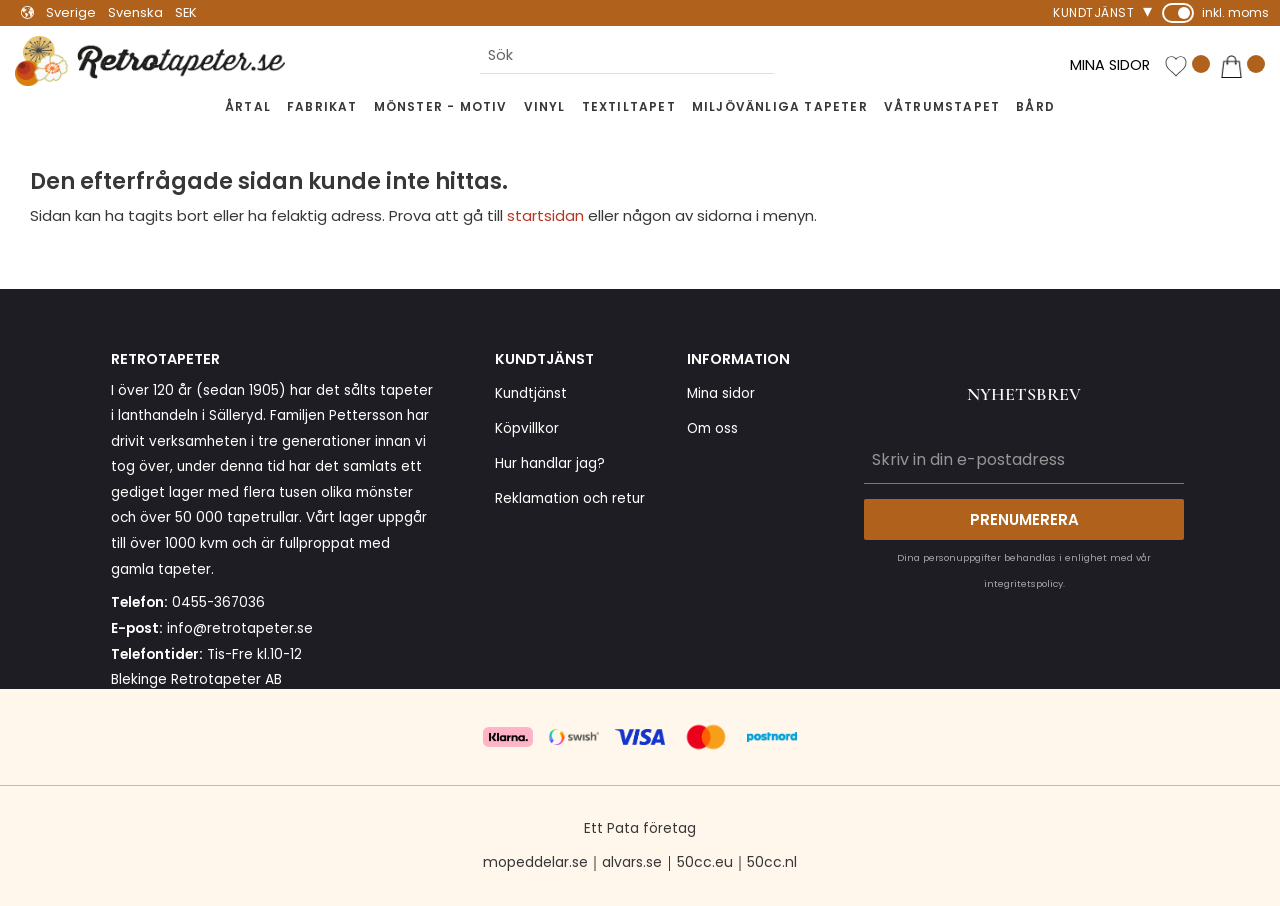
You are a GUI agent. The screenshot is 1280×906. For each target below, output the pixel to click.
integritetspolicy (1023, 583)
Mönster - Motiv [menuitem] (441, 106)
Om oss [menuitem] (712, 428)
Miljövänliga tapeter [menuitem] (780, 106)
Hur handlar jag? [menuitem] (550, 463)
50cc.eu (705, 862)
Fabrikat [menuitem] (322, 106)
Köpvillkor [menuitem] (527, 428)
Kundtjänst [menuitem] (1093, 12)
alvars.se (632, 862)
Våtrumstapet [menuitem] (942, 106)
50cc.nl (772, 862)
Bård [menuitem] (1035, 106)
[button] (1187, 66)
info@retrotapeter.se (240, 628)
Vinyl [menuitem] (545, 106)
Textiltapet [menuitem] (629, 106)
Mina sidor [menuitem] (721, 393)
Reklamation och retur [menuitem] (570, 498)
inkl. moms (1235, 12)
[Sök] (790, 55)
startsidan (545, 215)
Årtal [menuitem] (248, 106)
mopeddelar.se (535, 862)
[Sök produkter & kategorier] (627, 55)
